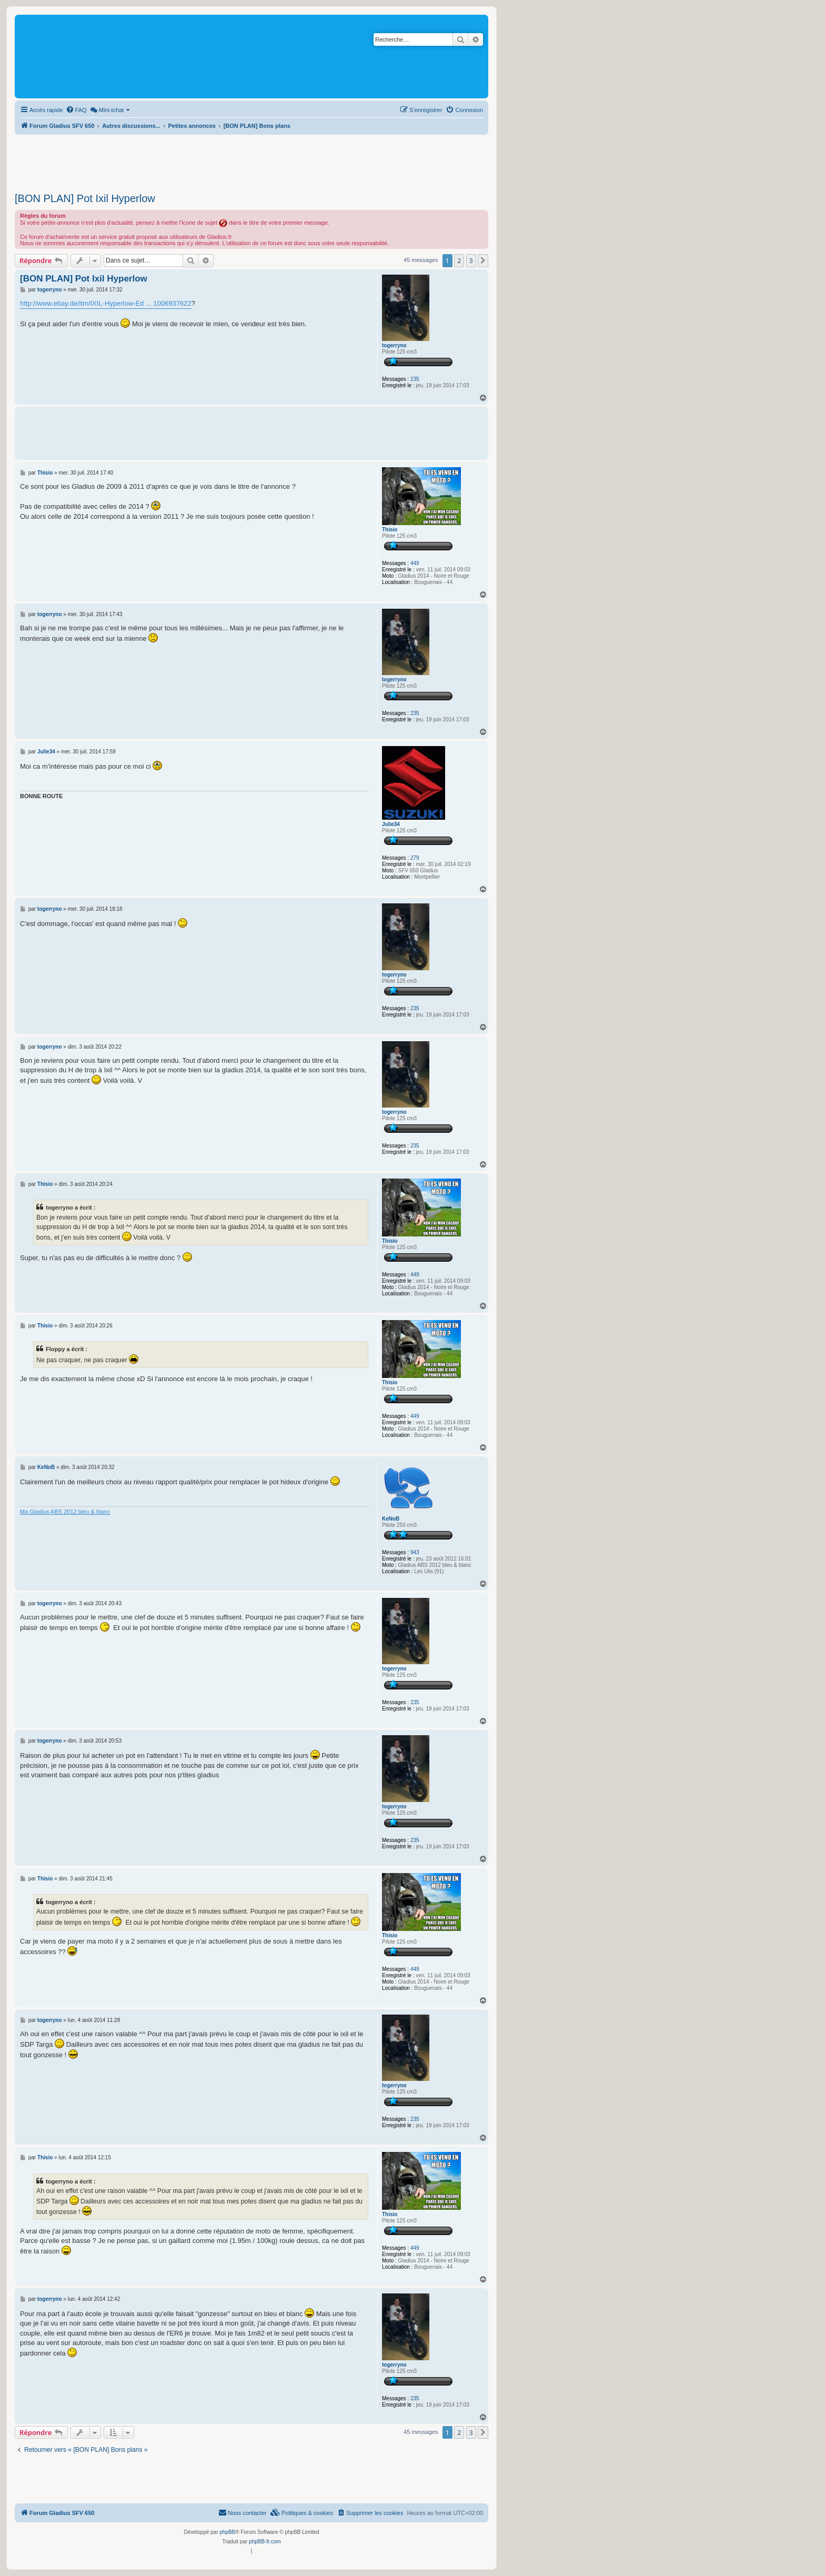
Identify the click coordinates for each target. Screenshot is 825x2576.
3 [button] (471, 260)
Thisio (389, 529)
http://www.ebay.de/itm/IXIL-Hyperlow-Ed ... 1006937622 (106, 303)
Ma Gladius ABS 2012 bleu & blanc (65, 1511)
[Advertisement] (251, 160)
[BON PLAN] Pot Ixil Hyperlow (85, 198)
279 (414, 858)
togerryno (394, 345)
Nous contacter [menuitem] (242, 2512)
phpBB (227, 2532)
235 (414, 379)
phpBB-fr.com (265, 2541)
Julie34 (391, 824)
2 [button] (459, 260)
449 (414, 563)
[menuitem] (76, 110)
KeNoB (390, 1519)
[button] (483, 260)
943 (414, 1552)
